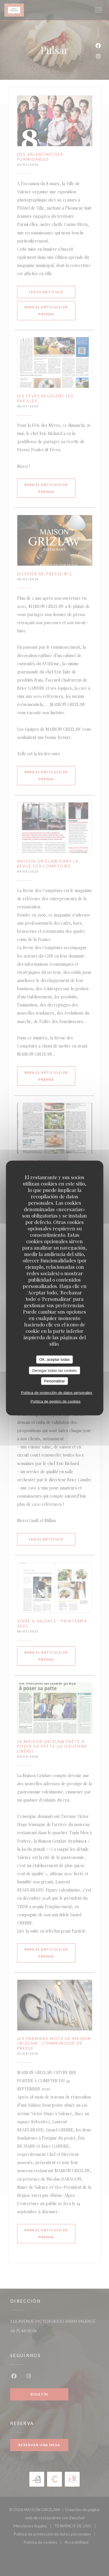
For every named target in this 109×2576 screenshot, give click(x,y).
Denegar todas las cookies (54, 1370)
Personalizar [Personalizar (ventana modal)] (54, 1381)
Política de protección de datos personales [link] (56, 1392)
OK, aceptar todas (54, 1359)
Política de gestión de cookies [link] (56, 1401)
